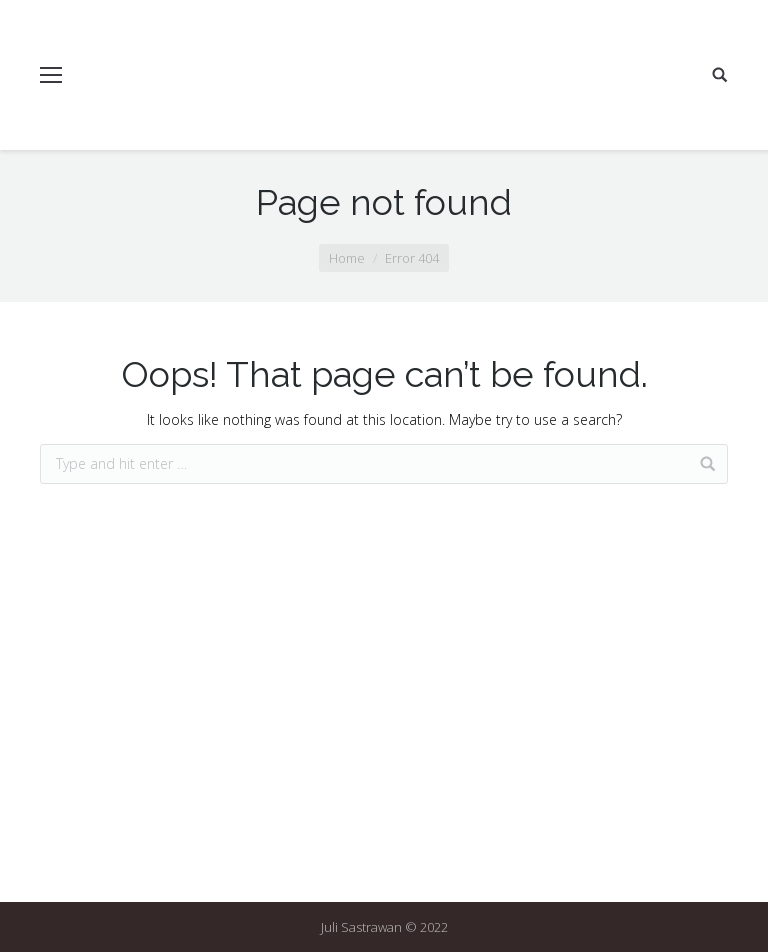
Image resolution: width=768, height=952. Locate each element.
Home (347, 258)
